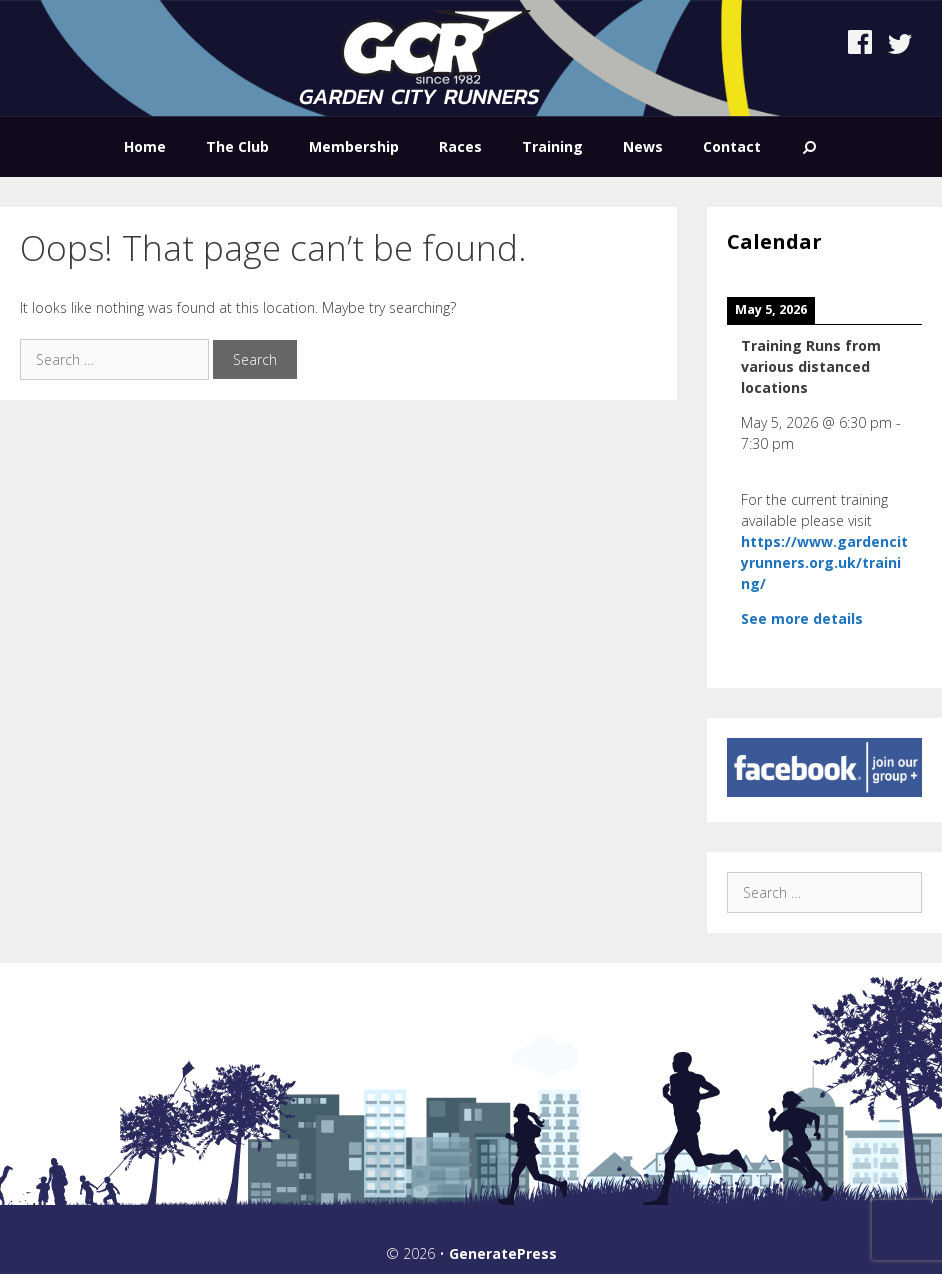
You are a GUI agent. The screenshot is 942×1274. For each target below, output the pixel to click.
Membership (354, 146)
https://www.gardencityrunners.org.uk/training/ (824, 562)
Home (145, 146)
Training (552, 146)
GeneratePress (503, 1253)
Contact (732, 146)
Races (460, 146)
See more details (802, 618)
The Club (237, 146)
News (643, 146)
